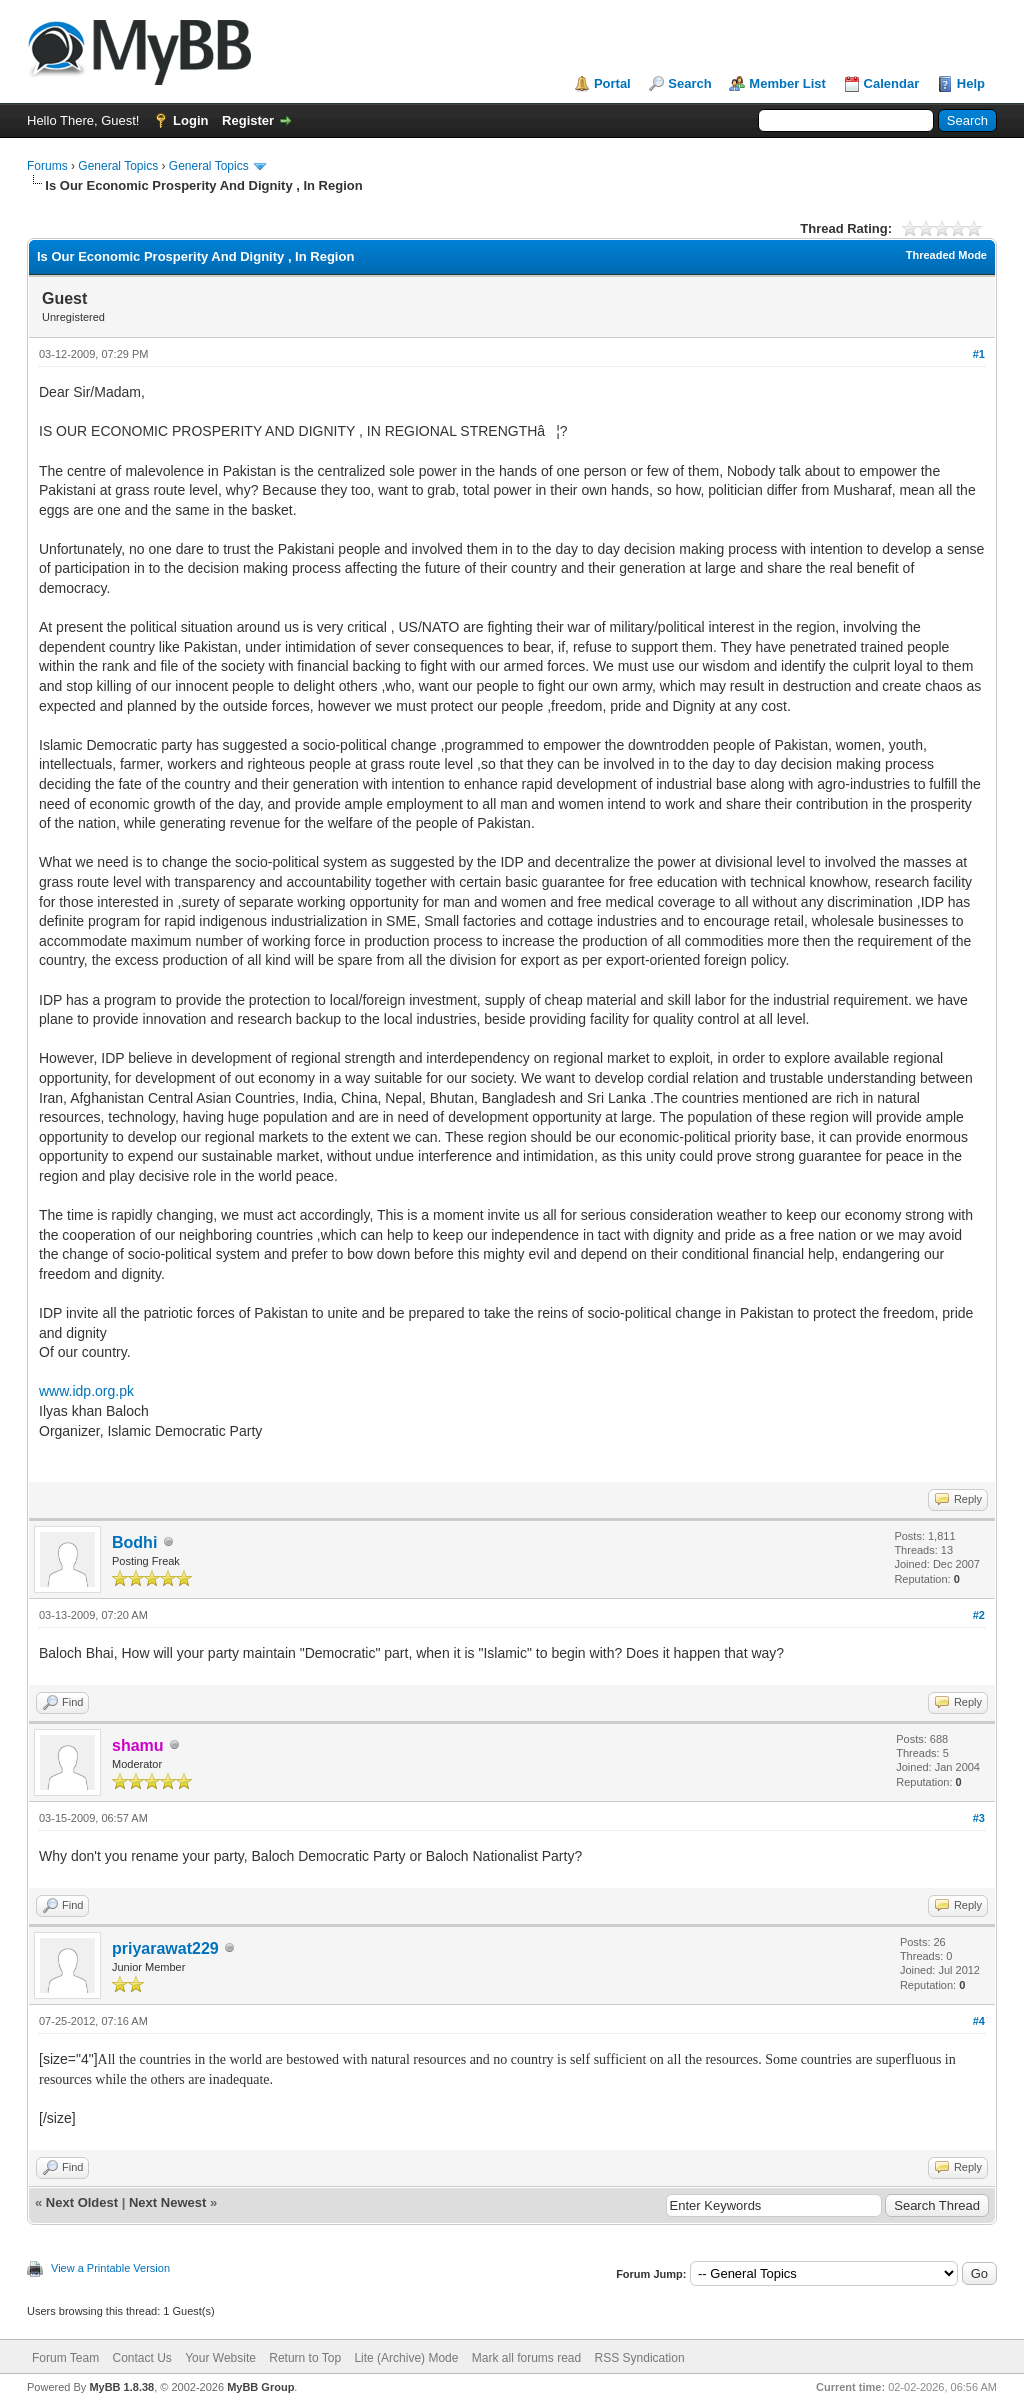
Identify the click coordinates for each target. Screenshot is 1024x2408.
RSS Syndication (640, 2358)
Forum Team (65, 2358)
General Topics (118, 166)
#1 (979, 354)
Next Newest (167, 2202)
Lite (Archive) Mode (406, 2358)
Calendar (892, 83)
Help (971, 83)
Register (248, 120)
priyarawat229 (165, 1948)
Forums (47, 166)
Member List (787, 83)
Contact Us (141, 2358)
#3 (979, 1818)
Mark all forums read (526, 2358)
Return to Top (305, 2358)
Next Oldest (82, 2202)
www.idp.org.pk (86, 1391)
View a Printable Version (110, 2268)
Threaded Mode (946, 255)
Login (190, 120)
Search (689, 83)
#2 (979, 1615)
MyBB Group (260, 2387)
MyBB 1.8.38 (121, 2387)
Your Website (220, 2358)
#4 (979, 2021)
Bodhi (134, 1542)
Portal (612, 83)
